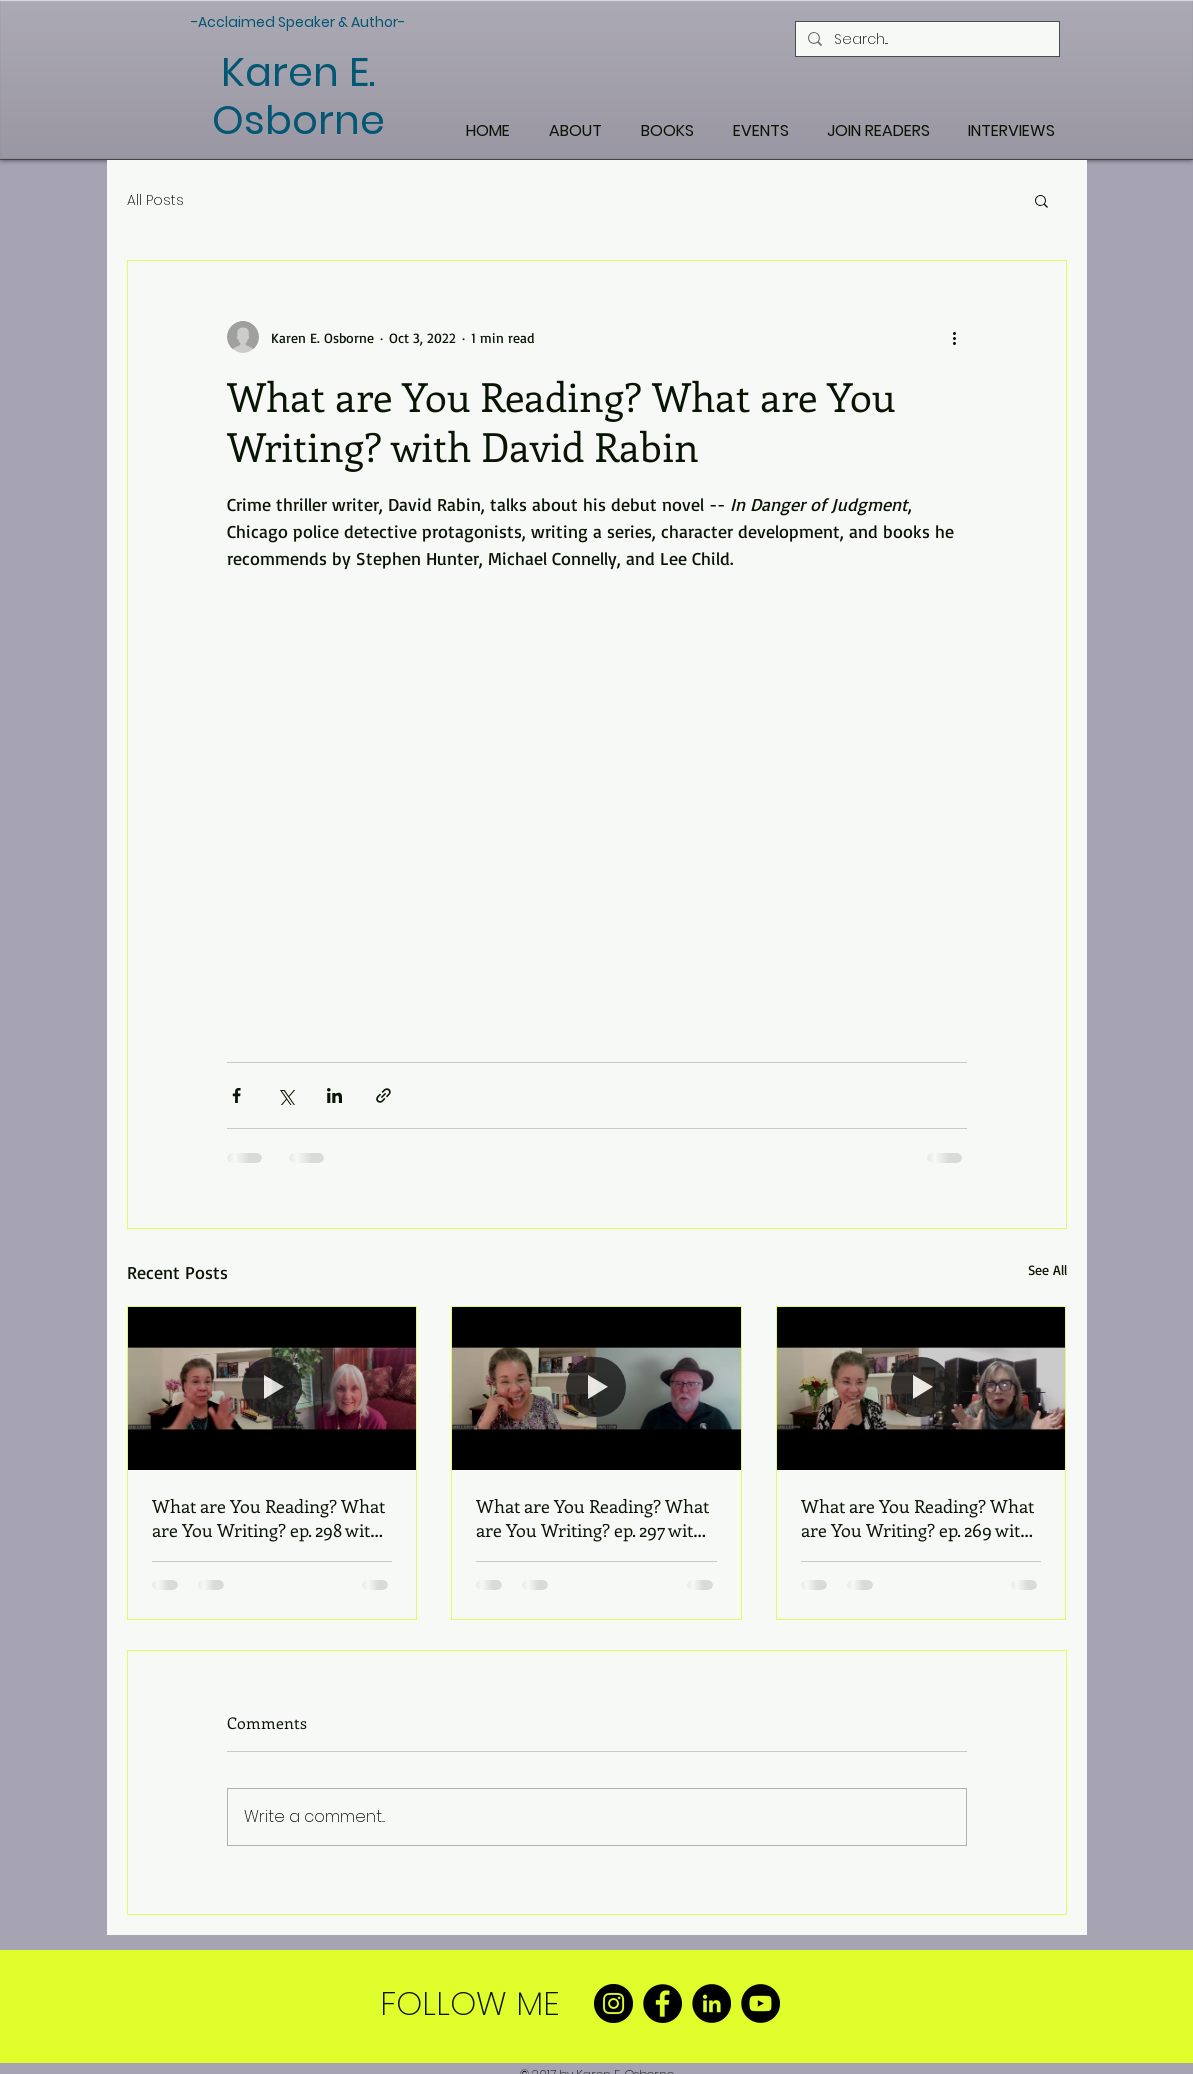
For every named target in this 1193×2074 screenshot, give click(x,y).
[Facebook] (662, 2003)
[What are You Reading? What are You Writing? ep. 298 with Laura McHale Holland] (272, 1388)
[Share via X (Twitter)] (285, 1095)
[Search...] (925, 39)
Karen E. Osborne (298, 96)
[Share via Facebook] (236, 1095)
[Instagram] (613, 2003)
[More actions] (955, 337)
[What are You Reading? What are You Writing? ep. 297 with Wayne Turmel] (596, 1388)
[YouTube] (760, 2003)
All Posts (155, 200)
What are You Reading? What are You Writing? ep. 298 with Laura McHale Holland (268, 1518)
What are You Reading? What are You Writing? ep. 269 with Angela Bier (917, 1518)
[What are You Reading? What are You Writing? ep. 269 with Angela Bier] (921, 1388)
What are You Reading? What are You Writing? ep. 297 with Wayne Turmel (592, 1518)
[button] (1041, 200)
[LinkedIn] (711, 2003)
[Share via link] (383, 1095)
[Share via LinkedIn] (334, 1095)
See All (1047, 1269)
